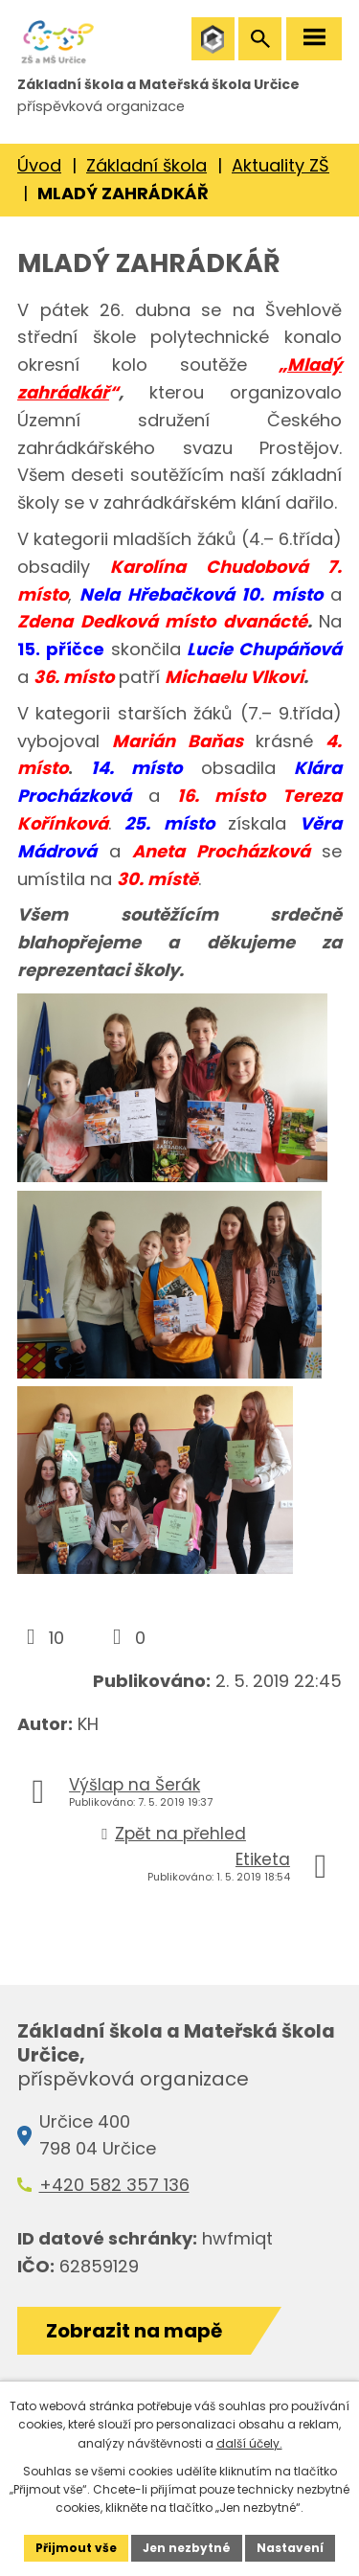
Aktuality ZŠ (280, 165)
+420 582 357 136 (114, 2185)
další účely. (249, 2443)
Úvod (39, 165)
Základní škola (146, 165)
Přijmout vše (76, 2548)
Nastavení (290, 2548)
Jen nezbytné (187, 2548)
